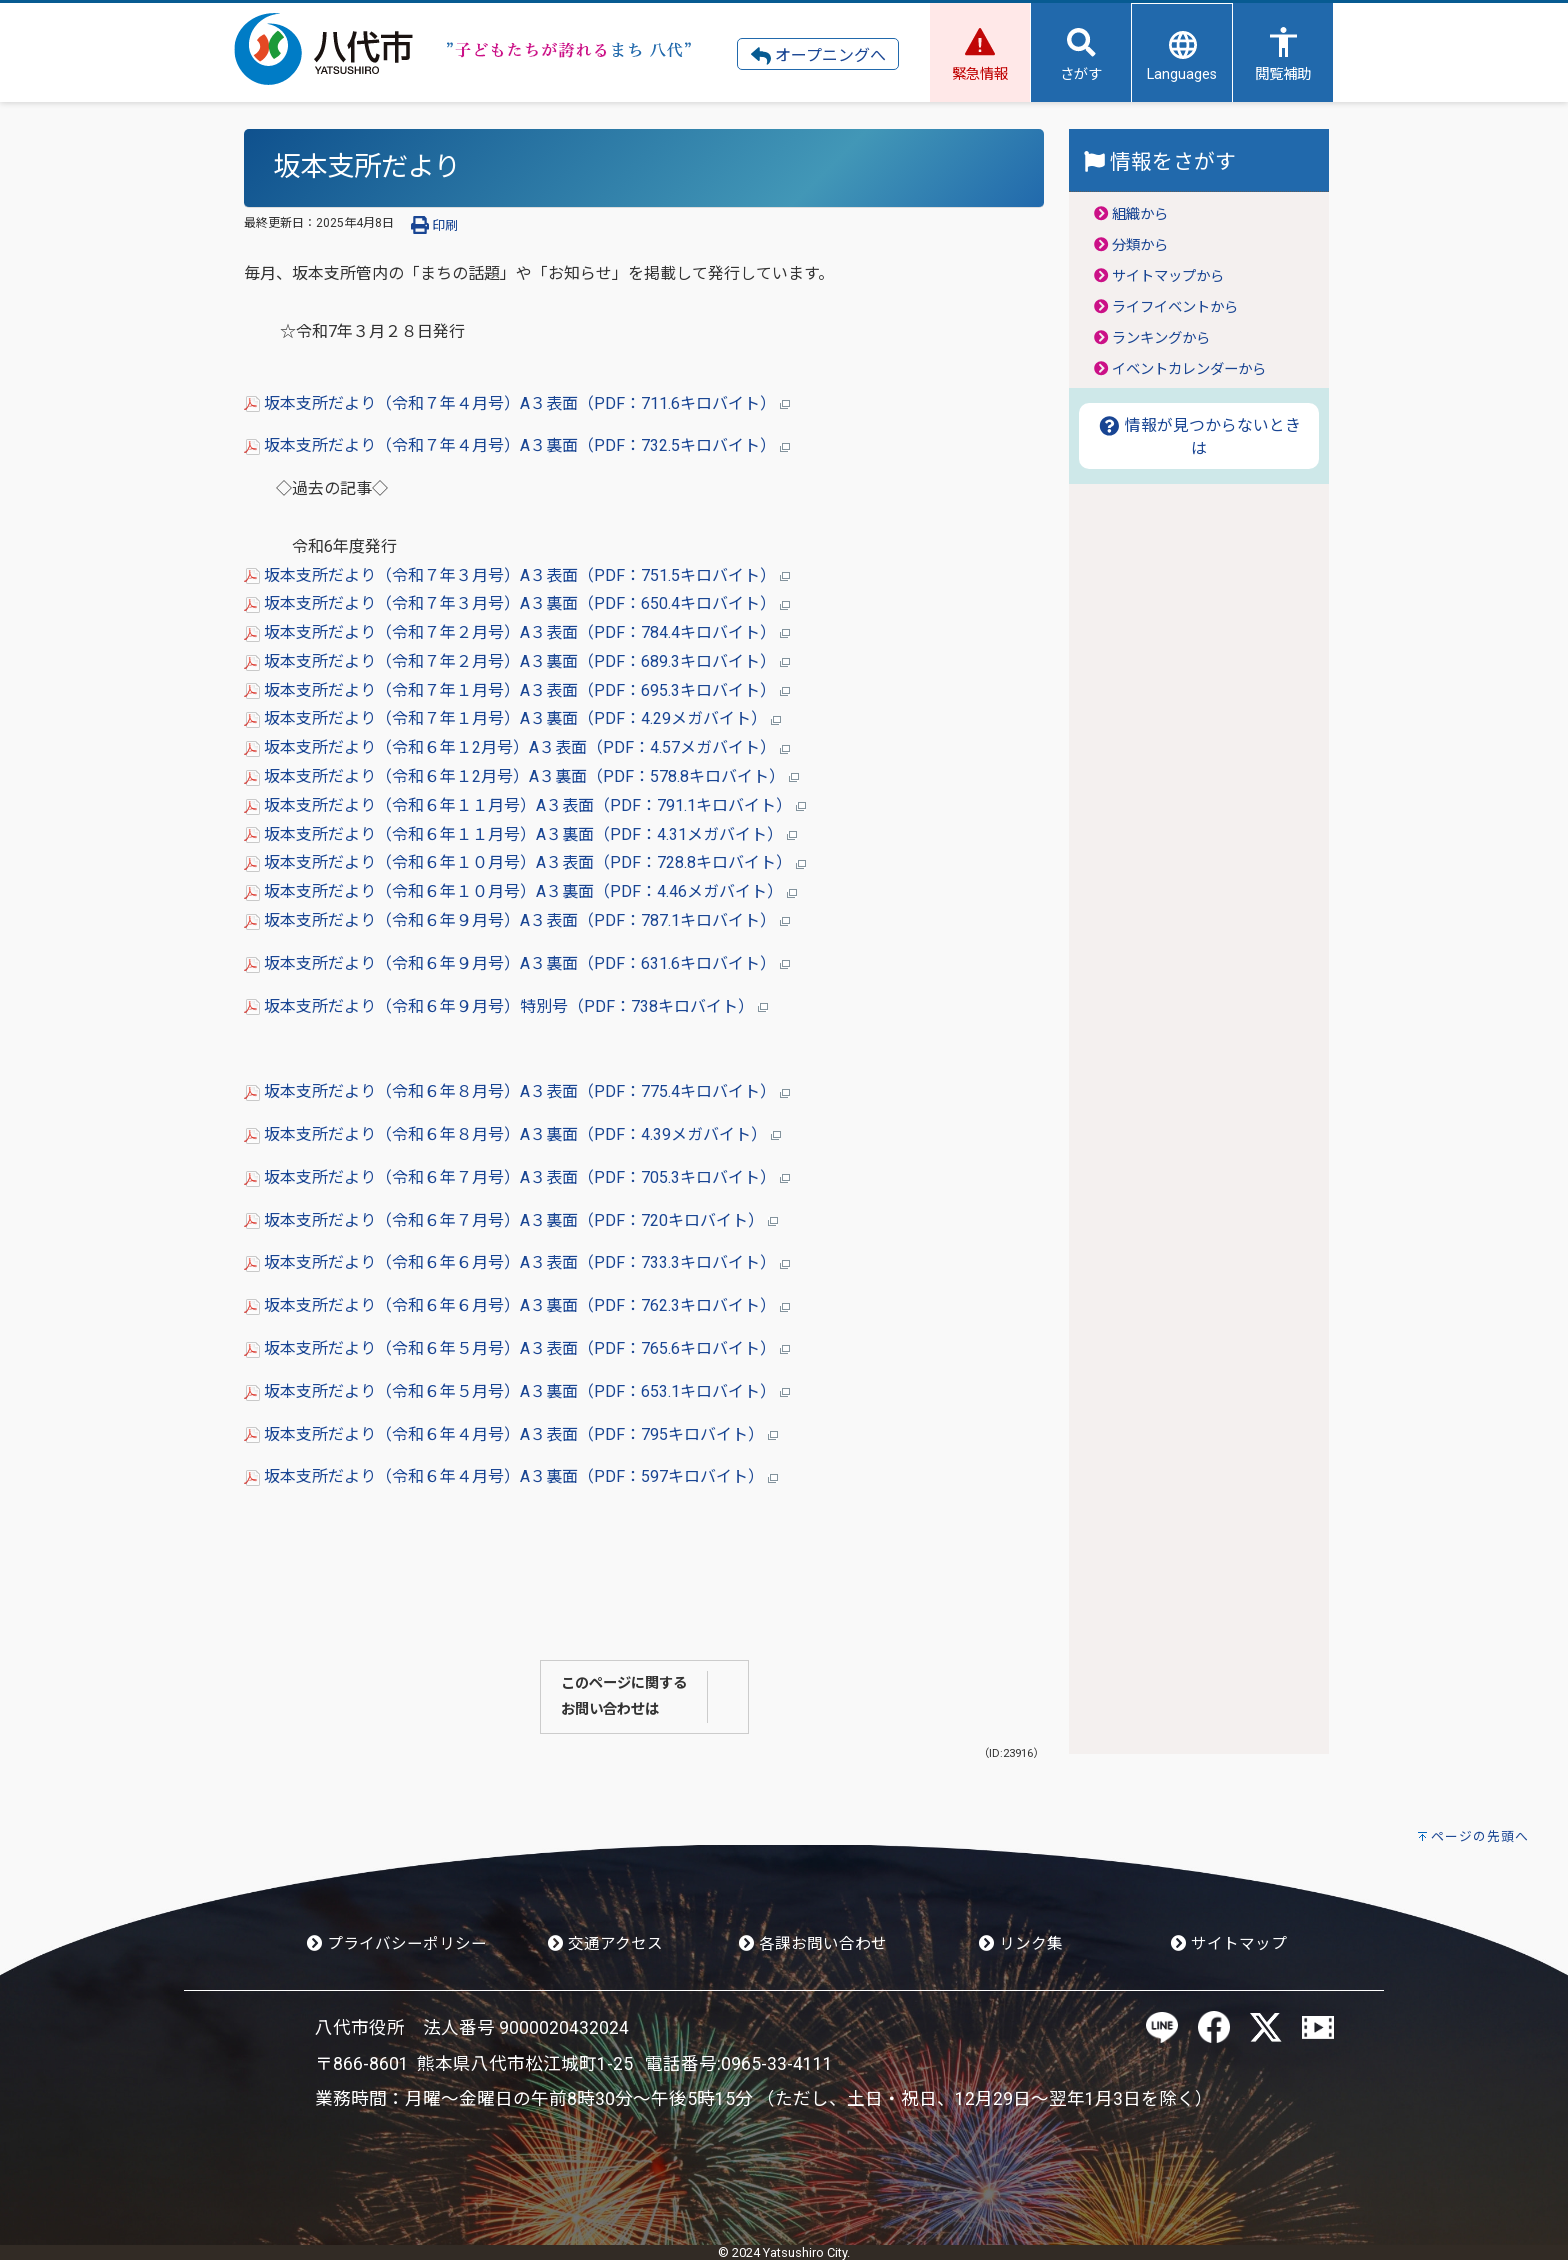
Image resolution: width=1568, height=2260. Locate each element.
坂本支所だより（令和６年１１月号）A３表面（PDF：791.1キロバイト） (525, 805)
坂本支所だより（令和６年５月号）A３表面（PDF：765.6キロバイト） (517, 1348)
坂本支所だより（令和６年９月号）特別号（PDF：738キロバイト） (506, 1006)
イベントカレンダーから (1189, 369)
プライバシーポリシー (397, 1944)
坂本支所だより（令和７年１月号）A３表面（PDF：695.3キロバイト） (517, 690)
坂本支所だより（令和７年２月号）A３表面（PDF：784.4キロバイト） (517, 632)
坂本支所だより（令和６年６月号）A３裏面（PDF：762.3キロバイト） (517, 1305)
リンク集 (1021, 1944)
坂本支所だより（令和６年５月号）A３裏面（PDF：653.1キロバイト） (517, 1391)
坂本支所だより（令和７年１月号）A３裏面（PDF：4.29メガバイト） (512, 718)
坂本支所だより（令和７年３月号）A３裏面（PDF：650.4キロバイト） (517, 603)
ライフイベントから (1175, 307)
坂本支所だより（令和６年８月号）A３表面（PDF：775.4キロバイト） (517, 1091)
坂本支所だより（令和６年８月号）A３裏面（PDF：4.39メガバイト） (512, 1134)
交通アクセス (605, 1944)
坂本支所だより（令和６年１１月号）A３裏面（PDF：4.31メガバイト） (520, 834)
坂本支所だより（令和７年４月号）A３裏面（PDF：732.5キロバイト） (517, 445)
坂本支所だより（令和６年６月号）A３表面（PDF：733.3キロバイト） (517, 1262)
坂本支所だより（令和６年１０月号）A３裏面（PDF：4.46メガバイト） (520, 891)
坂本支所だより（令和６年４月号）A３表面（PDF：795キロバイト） (511, 1434)
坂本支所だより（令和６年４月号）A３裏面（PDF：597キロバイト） (511, 1476)
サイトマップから (1168, 276)
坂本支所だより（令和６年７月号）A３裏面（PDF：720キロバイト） (511, 1220)
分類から (1140, 245)
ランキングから (1161, 338)
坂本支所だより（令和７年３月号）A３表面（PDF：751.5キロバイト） (517, 575)
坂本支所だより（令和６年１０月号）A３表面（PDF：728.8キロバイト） (525, 862)
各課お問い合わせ (813, 1944)
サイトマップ (1229, 1944)
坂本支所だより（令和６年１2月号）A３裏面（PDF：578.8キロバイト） (521, 776)
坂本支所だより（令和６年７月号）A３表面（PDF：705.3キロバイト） (517, 1177)
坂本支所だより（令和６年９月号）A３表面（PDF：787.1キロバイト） (517, 920)
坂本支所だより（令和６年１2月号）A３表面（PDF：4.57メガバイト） (517, 747)
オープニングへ (818, 56)
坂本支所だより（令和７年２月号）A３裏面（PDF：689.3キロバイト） (517, 661)
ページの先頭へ (1480, 1836)
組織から (1140, 214)
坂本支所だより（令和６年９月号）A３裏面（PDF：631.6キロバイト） (517, 963)
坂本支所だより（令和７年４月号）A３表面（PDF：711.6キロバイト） (517, 403)
